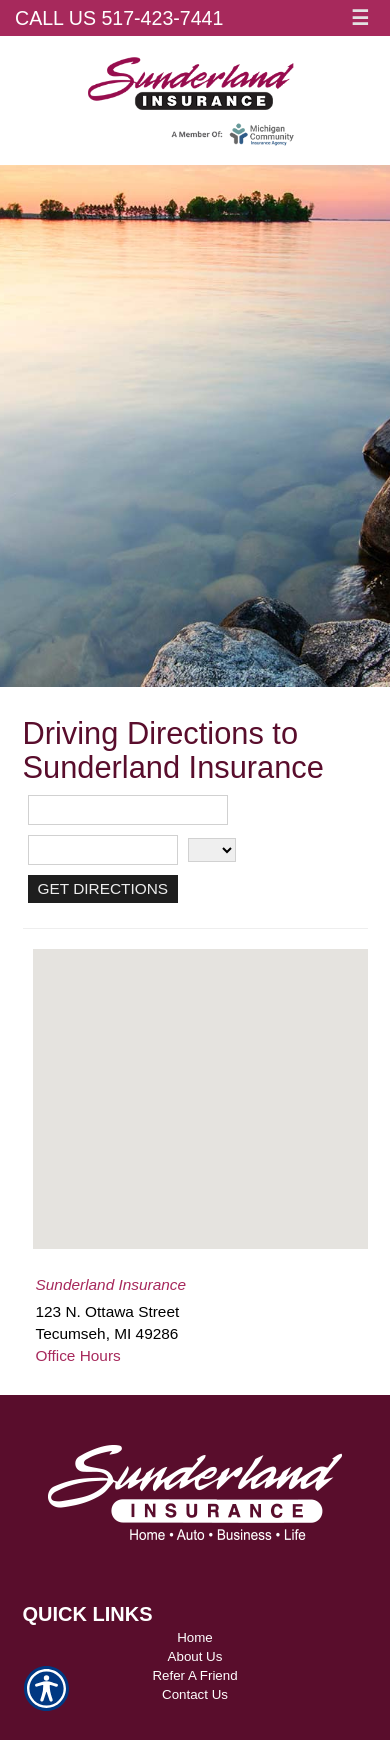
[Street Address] (128, 810)
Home (195, 1637)
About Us (195, 1656)
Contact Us (195, 1694)
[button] (200, 1080)
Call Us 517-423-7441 (119, 18)
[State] (212, 850)
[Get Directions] (103, 889)
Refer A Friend (194, 1675)
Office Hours (78, 1355)
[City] (103, 850)
